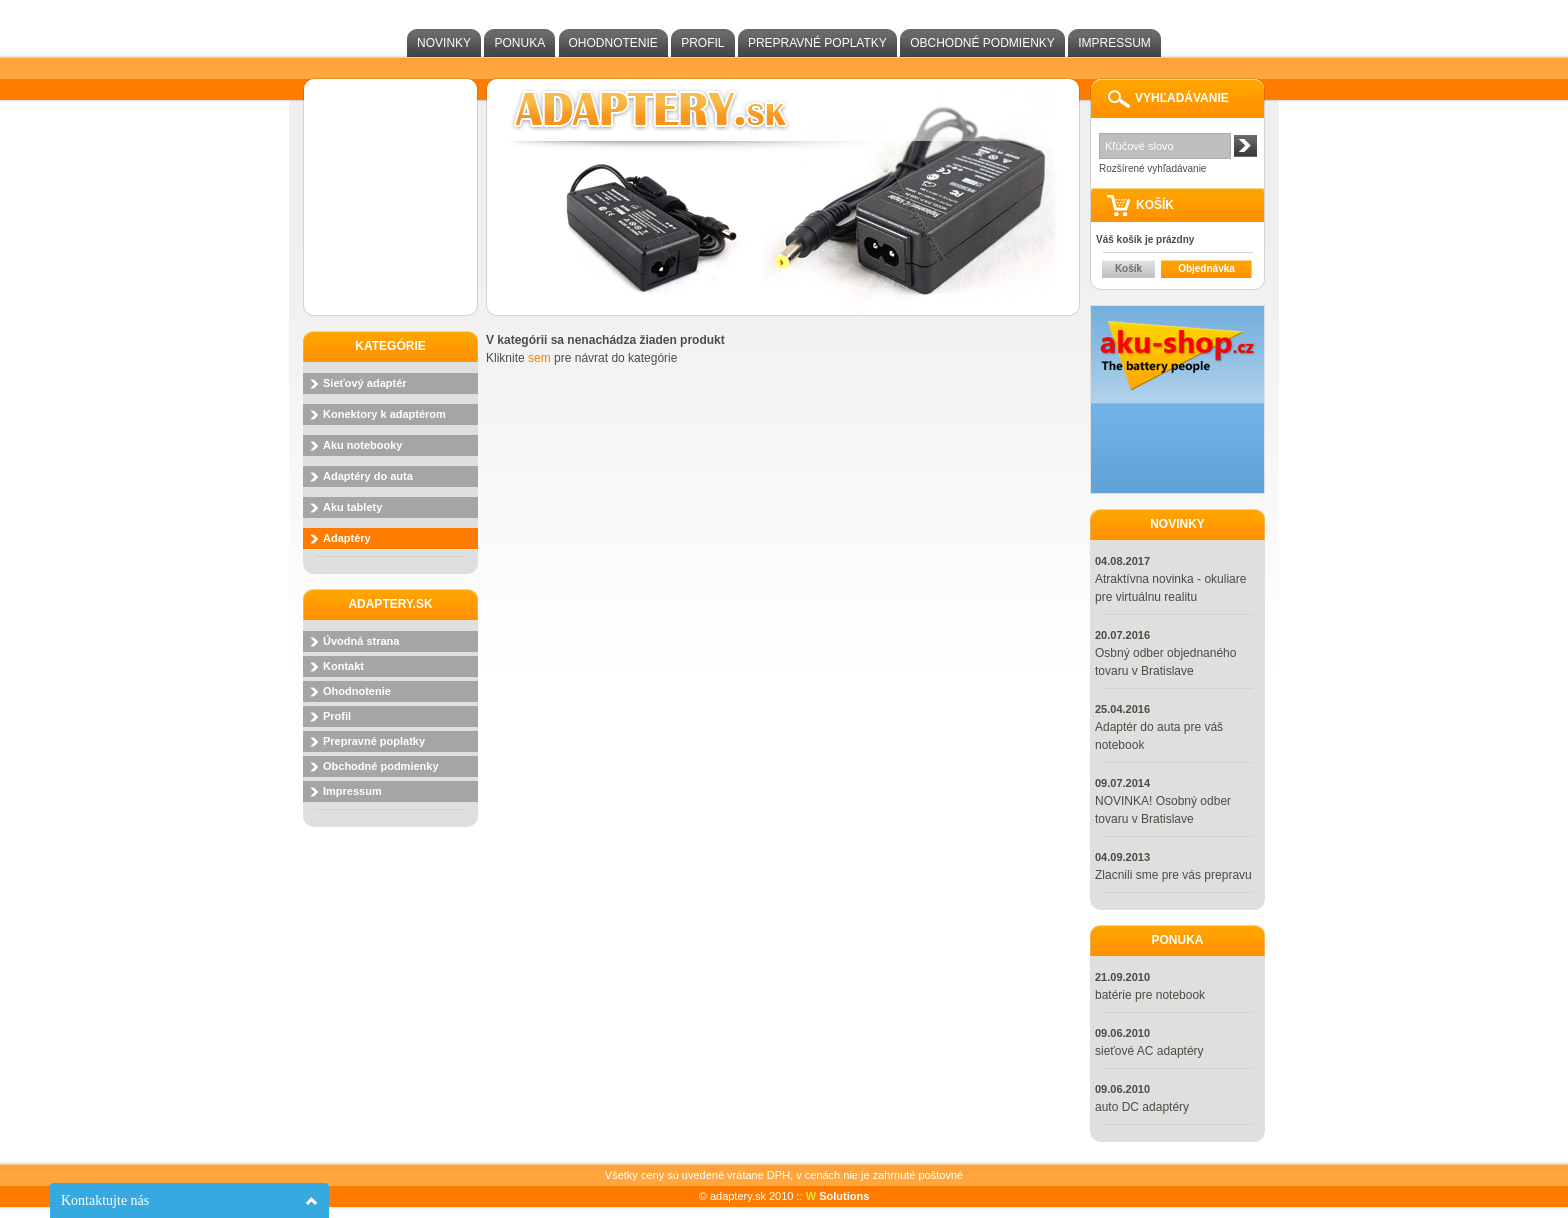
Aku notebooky (362, 445)
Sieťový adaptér (365, 383)
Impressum (1114, 43)
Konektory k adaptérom (384, 414)
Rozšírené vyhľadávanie (1152, 168)
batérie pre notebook (1150, 995)
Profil (702, 43)
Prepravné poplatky (817, 43)
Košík (1128, 268)
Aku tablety (352, 507)
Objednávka (1206, 268)
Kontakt (343, 666)
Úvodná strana (361, 641)
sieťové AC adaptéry (1149, 1051)
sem (539, 358)
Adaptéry (347, 538)
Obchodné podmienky (982, 43)
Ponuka (519, 43)
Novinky (444, 43)
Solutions (838, 1196)
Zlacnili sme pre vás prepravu (1173, 875)
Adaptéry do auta (368, 476)
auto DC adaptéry (1142, 1107)
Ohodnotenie (613, 43)
